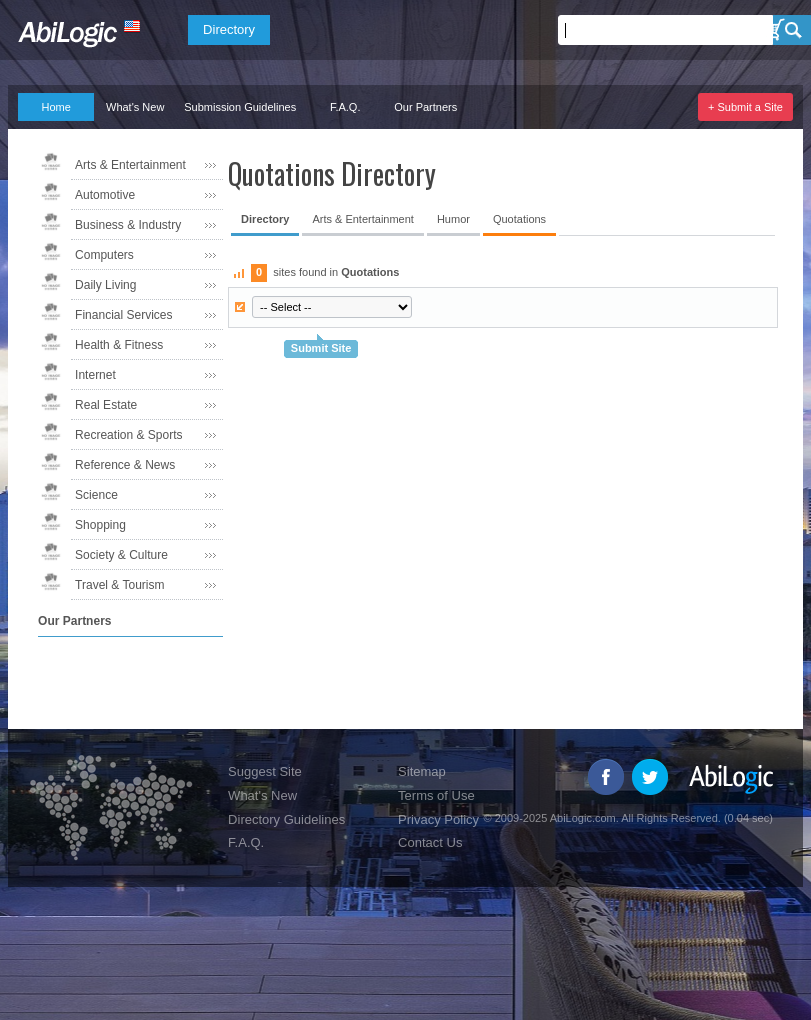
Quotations (519, 219)
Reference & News (125, 465)
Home (55, 107)
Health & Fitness (119, 345)
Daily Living (105, 285)
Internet (95, 375)
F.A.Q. (345, 107)
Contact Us (430, 842)
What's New (135, 107)
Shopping (100, 525)
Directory (229, 29)
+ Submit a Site (745, 107)
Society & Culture (121, 555)
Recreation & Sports (128, 435)
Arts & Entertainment (130, 165)
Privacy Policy (438, 819)
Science (96, 495)
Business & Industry (128, 225)
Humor (453, 219)
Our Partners (425, 107)
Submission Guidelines (240, 107)
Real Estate (106, 405)
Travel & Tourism (119, 585)
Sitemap (422, 771)
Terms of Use (436, 795)
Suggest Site (265, 771)
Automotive (105, 195)
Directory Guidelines (286, 819)
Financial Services (123, 315)
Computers (104, 255)
